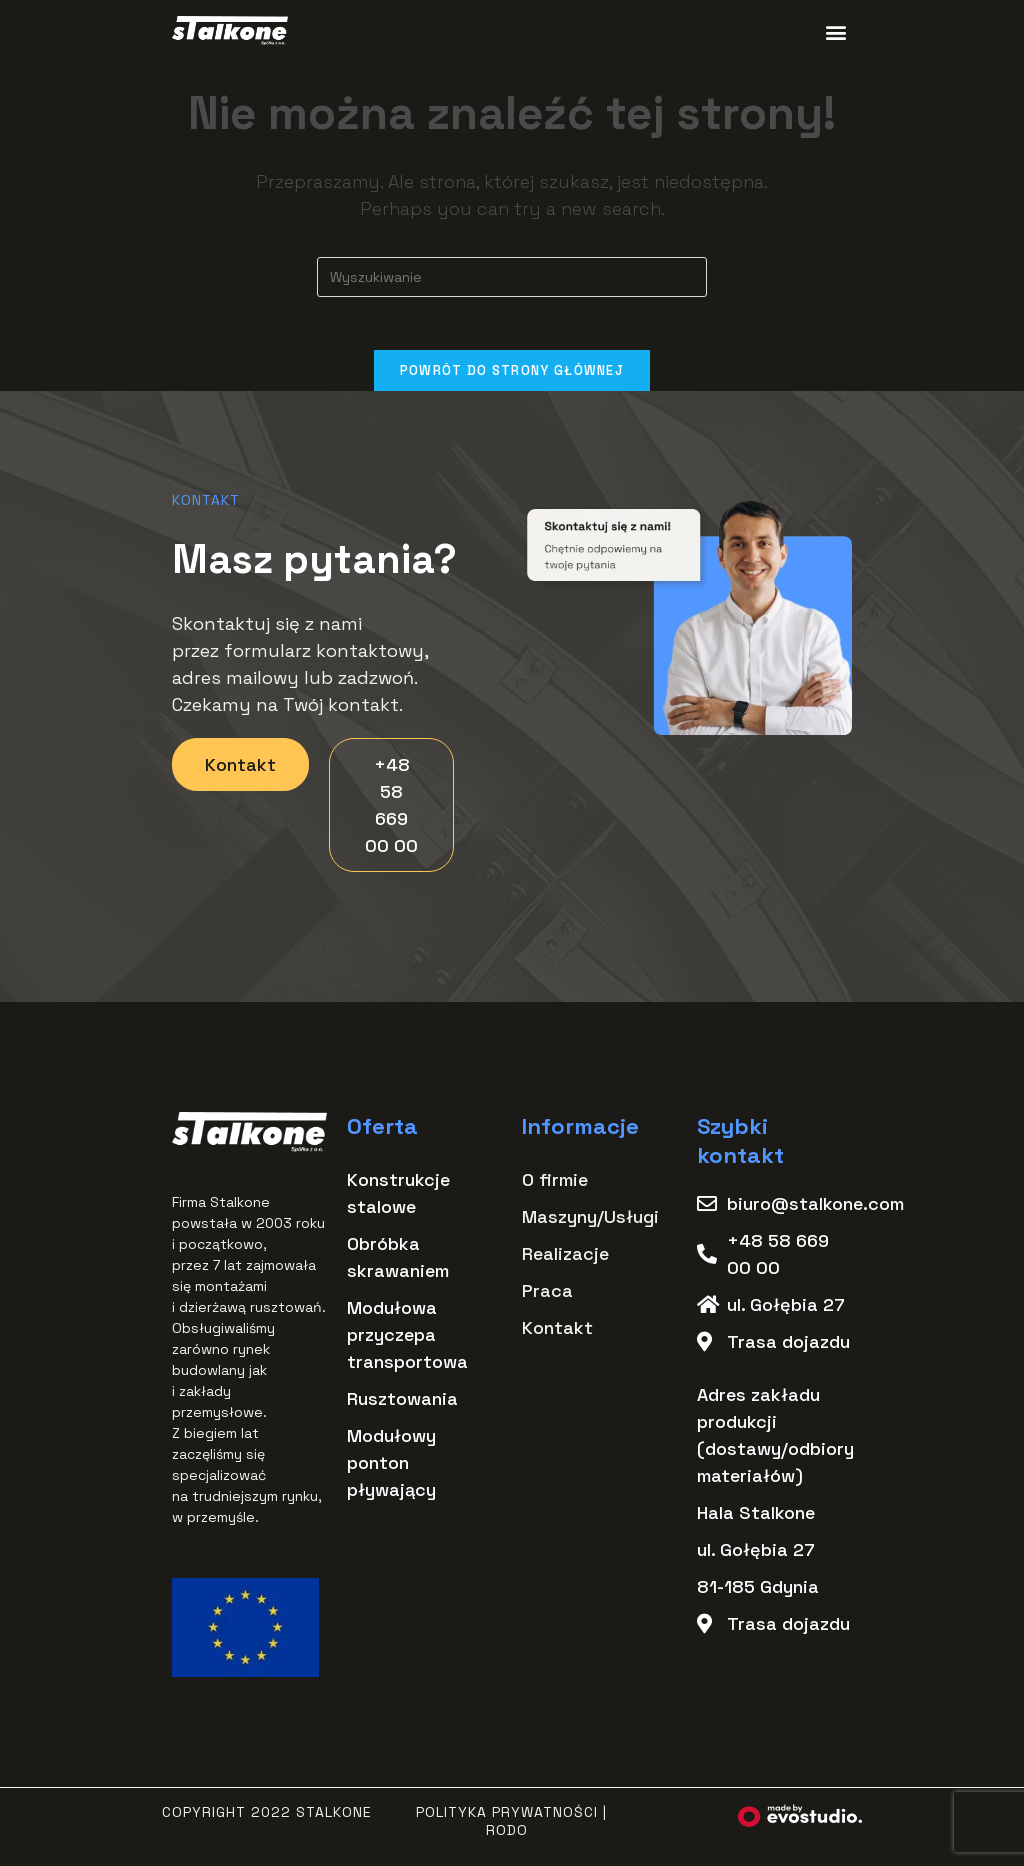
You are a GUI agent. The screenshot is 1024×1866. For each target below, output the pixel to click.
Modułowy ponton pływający (391, 1469)
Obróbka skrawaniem (398, 1264)
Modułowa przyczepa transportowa (407, 1341)
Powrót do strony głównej (512, 377)
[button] (835, 31)
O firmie (555, 1186)
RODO (507, 1837)
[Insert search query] (512, 277)
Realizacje (565, 1260)
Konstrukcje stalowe (398, 1200)
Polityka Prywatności (507, 1819)
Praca (547, 1297)
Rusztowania (402, 1405)
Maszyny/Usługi (590, 1223)
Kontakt (557, 1334)
